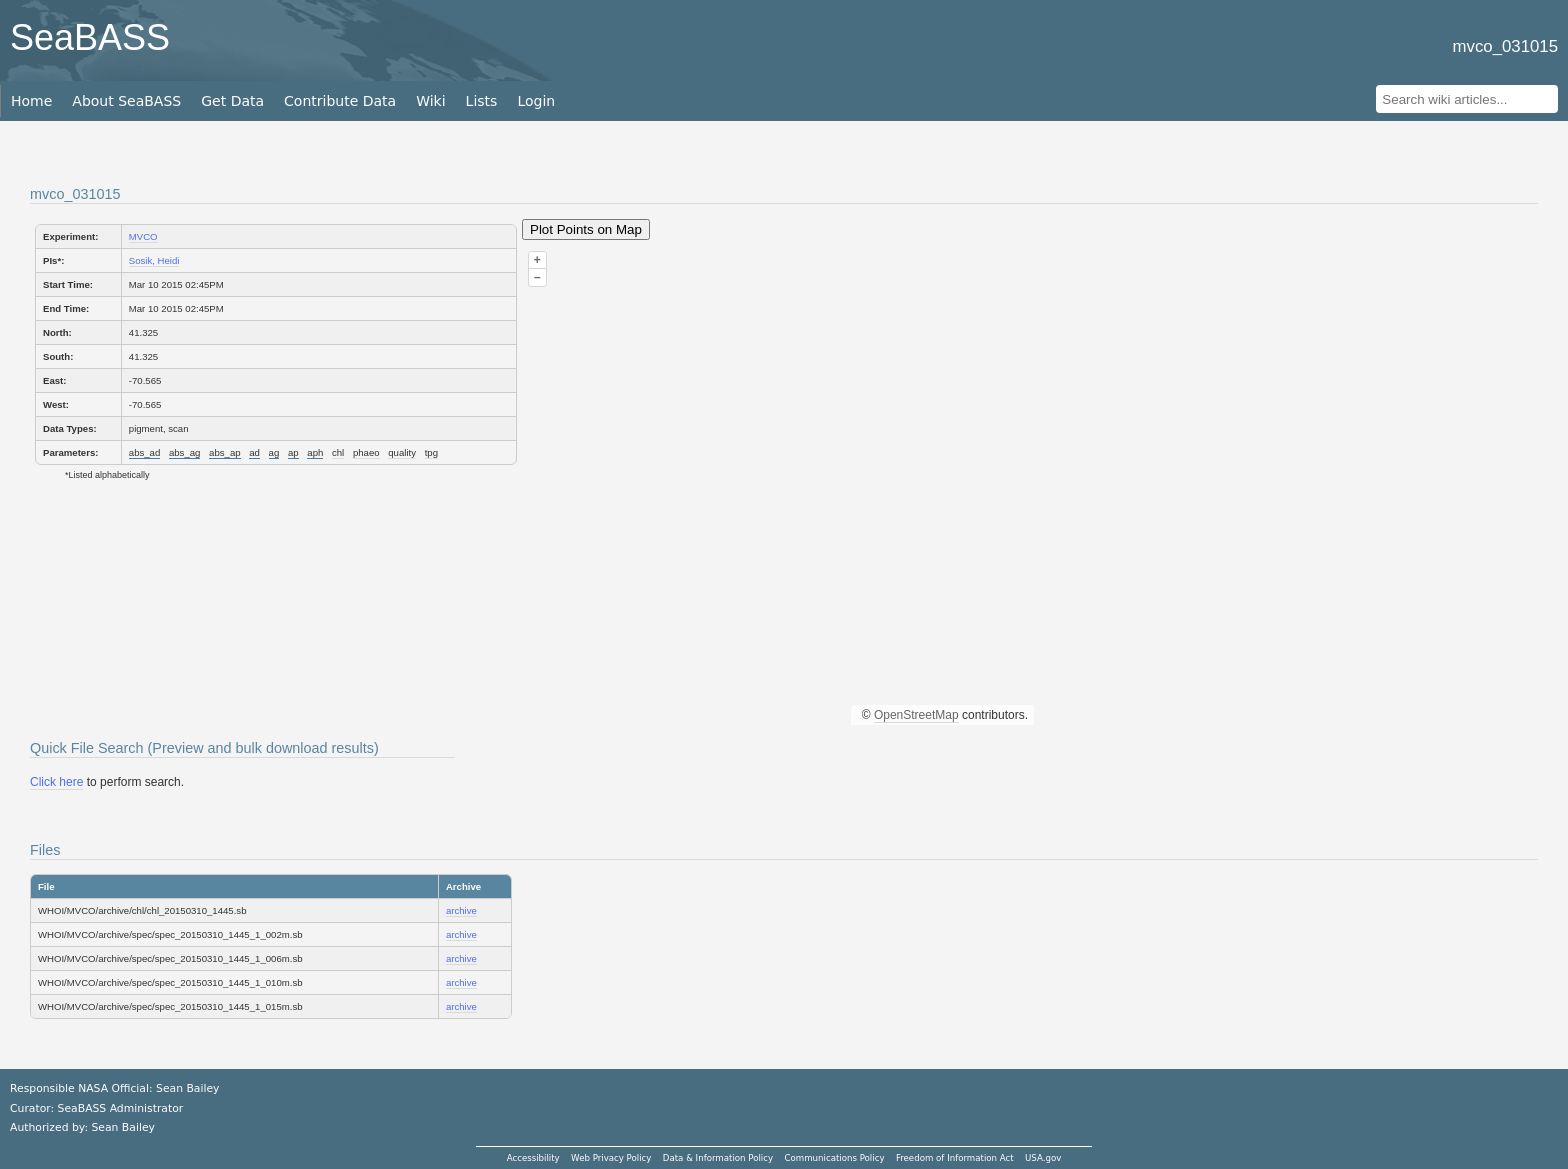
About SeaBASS (126, 101)
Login (536, 101)
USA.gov (1043, 1158)
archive (461, 910)
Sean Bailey (122, 1127)
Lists (482, 101)
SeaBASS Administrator (121, 1108)
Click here (56, 782)
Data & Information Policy (718, 1158)
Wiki (430, 101)
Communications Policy (834, 1158)
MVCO (143, 236)
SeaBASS (90, 37)
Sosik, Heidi (154, 260)
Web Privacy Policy (611, 1158)
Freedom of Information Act (955, 1158)
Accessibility (533, 1158)
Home (31, 101)
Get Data (232, 101)
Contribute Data (340, 101)
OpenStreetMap (916, 715)
